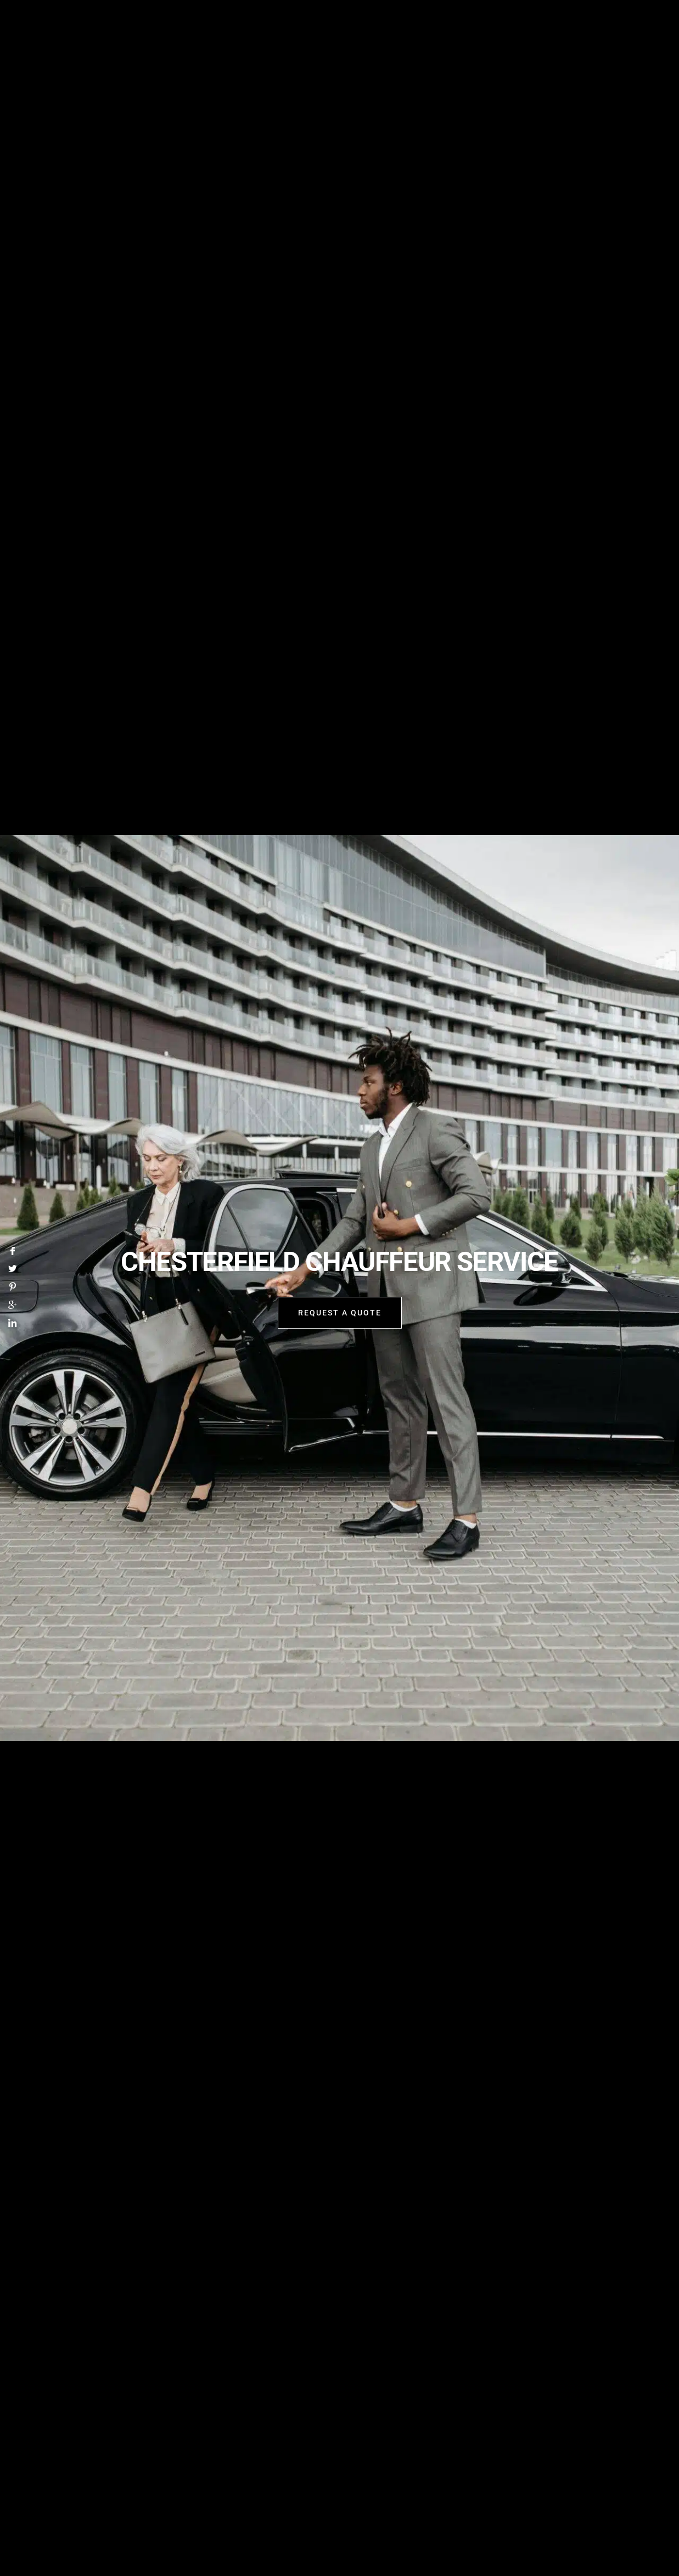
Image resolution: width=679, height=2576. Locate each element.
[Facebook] (12, 1251)
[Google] (12, 1306)
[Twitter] (12, 1269)
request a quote (339, 1314)
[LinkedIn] (12, 1325)
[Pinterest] (12, 1288)
